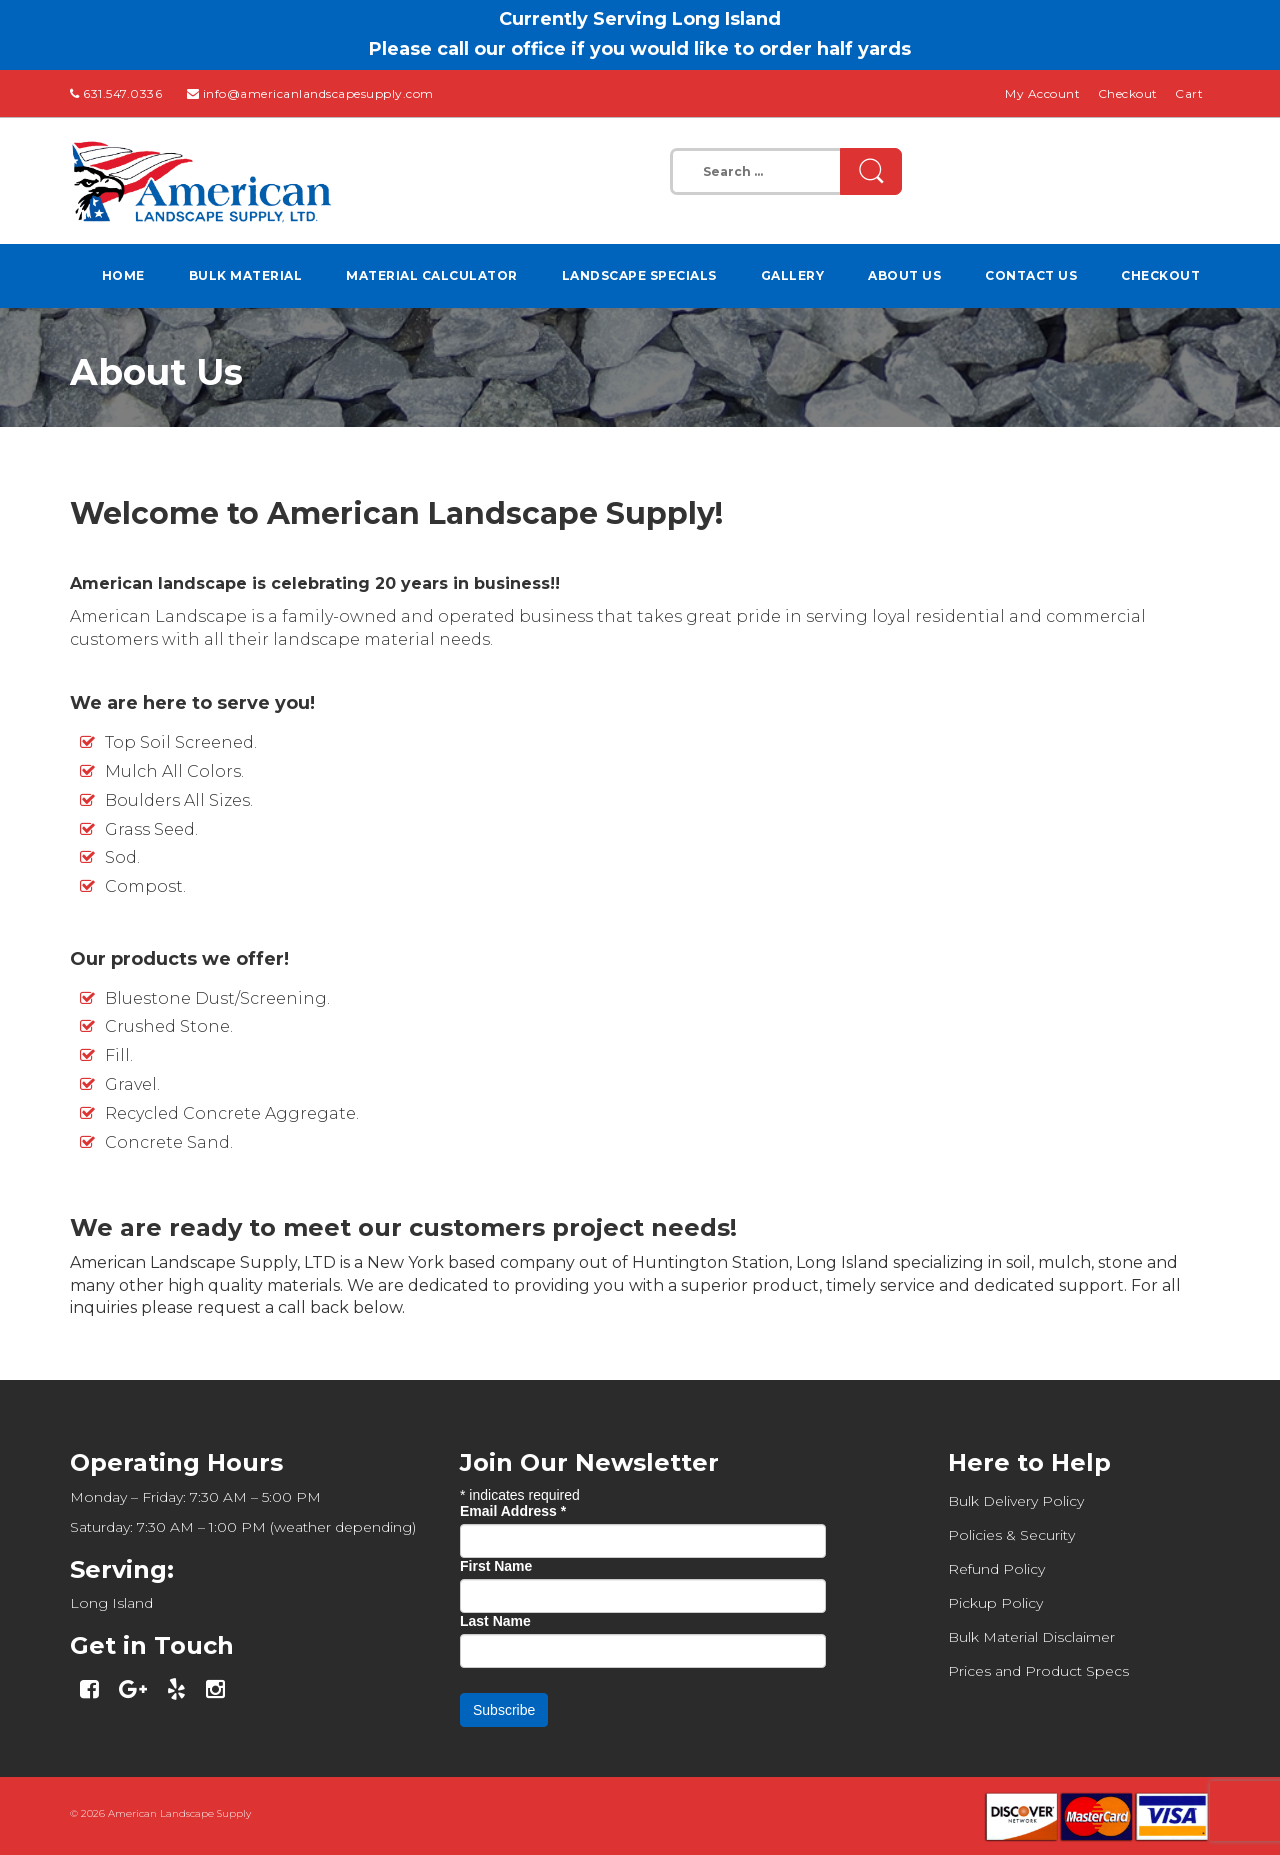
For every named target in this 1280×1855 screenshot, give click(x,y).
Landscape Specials (639, 275)
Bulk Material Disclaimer (1031, 1637)
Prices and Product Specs (1038, 1671)
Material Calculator (432, 275)
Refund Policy (996, 1569)
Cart (1189, 93)
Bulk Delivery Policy (1016, 1501)
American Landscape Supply (179, 1813)
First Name (496, 1566)
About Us (904, 275)
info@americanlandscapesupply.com (318, 93)
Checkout (1128, 93)
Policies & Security (1011, 1535)
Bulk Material (246, 275)
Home (123, 275)
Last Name (495, 1621)
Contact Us (1031, 275)
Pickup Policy (995, 1603)
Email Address (513, 1511)
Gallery (793, 275)
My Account (1042, 93)
